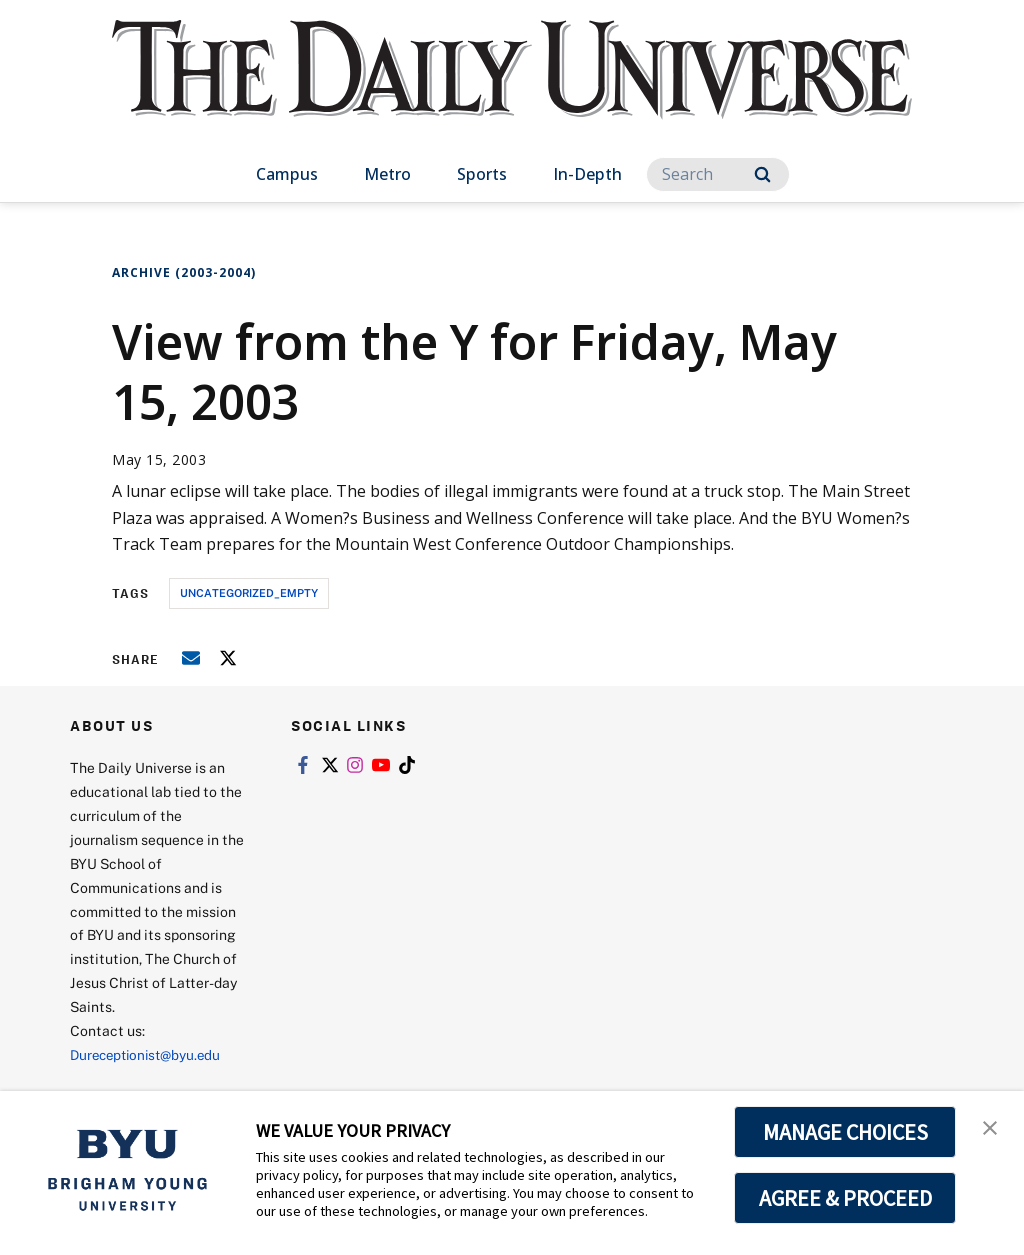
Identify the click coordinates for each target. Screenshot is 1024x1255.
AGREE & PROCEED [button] (845, 1198)
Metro (387, 174)
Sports (482, 174)
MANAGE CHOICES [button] (845, 1132)
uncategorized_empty (249, 592)
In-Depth (587, 174)
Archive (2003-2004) (184, 272)
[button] (991, 1127)
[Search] (718, 174)
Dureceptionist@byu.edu (150, 1054)
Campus (287, 174)
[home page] (512, 89)
